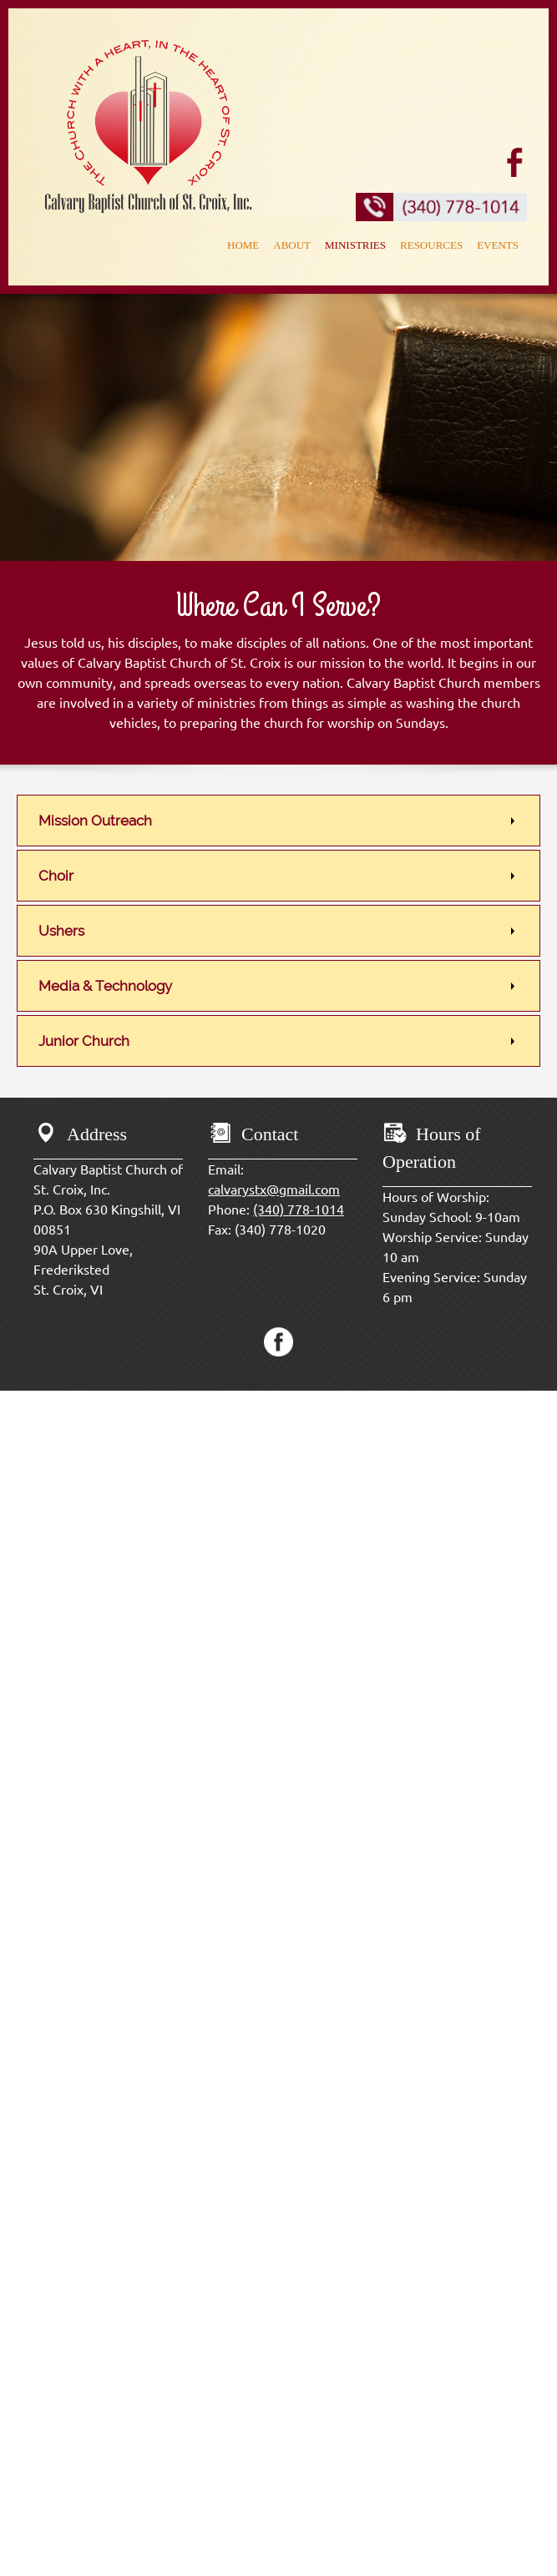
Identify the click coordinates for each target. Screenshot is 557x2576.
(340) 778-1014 (298, 1209)
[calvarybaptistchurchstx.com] (148, 124)
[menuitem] (243, 247)
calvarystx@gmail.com (274, 1189)
